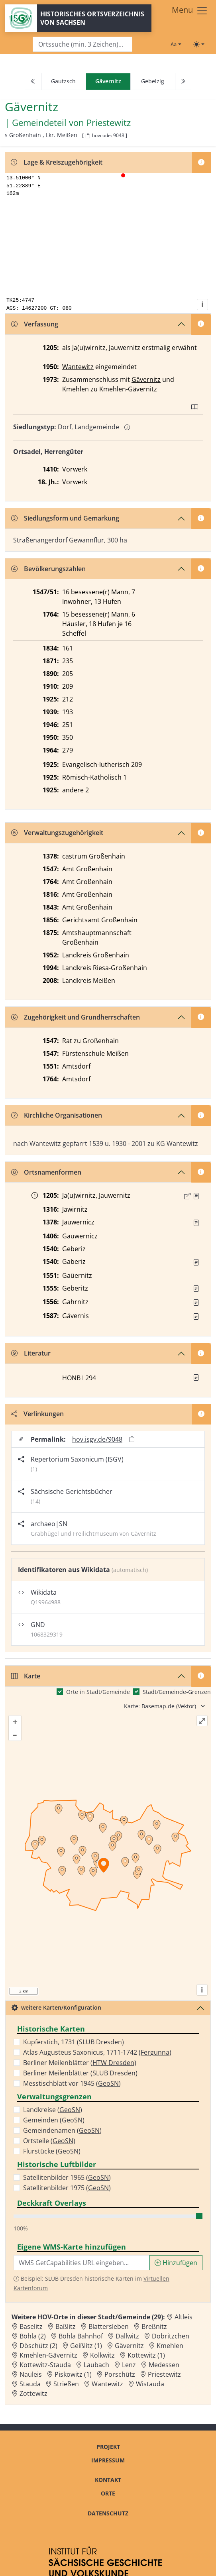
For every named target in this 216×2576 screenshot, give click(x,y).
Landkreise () (52, 2109)
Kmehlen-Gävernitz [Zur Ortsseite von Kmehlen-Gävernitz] (48, 2355)
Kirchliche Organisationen (56, 1115)
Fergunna (155, 2052)
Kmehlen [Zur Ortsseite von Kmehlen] (170, 2345)
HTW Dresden (113, 2062)
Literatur (31, 1353)
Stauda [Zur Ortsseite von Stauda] (30, 2384)
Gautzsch (63, 81)
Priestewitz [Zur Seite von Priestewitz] (108, 122)
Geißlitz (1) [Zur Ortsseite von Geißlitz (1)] (86, 2345)
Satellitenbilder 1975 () (67, 2187)
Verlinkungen (37, 1413)
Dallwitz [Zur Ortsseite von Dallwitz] (127, 2336)
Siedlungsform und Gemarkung (65, 518)
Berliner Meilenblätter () (79, 2062)
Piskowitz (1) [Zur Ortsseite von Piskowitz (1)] (73, 2374)
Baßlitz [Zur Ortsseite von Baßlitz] (65, 2326)
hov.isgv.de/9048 (97, 1439)
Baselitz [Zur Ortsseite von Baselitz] (31, 2326)
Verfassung (34, 324)
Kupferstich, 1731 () (73, 2042)
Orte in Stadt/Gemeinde (98, 1692)
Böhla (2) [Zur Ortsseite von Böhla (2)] (33, 2336)
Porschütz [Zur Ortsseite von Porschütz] (119, 2374)
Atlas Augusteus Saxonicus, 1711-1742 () (97, 2052)
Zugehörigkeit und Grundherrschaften (75, 1017)
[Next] (183, 81)
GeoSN (108, 2083)
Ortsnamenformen (46, 1172)
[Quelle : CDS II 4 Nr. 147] (196, 1196)
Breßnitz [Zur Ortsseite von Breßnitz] (154, 2326)
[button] (196, 1196)
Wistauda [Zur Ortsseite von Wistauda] (150, 2384)
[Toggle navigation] (190, 10)
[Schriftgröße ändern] (176, 44)
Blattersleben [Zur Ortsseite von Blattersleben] (108, 2326)
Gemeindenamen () (62, 2130)
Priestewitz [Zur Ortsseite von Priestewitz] (164, 2374)
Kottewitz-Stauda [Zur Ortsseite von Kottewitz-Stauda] (45, 2364)
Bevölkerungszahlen (48, 568)
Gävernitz (146, 379)
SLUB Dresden (100, 2042)
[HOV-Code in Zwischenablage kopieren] (87, 136)
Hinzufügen (176, 2262)
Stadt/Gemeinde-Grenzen (177, 1692)
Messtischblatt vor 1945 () (72, 2083)
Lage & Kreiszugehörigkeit (56, 162)
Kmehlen (75, 389)
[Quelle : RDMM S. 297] (196, 1223)
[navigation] (108, 81)
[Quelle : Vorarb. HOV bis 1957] (196, 1262)
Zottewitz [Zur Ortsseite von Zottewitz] (33, 2393)
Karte (25, 1676)
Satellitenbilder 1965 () (67, 2177)
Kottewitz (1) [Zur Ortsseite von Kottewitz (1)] (146, 2355)
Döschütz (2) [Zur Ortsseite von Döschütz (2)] (38, 2345)
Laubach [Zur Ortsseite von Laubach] (96, 2364)
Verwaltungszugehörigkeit (57, 832)
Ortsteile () (49, 2140)
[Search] (82, 44)
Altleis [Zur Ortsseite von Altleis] (183, 2317)
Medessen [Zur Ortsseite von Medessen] (164, 2364)
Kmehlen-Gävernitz (128, 389)
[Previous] (33, 81)
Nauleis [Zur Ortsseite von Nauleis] (31, 2374)
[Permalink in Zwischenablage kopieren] (132, 1439)
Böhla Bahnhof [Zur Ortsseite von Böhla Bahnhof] (81, 2336)
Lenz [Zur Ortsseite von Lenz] (129, 2364)
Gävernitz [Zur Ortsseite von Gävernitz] (129, 2345)
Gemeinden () (53, 2120)
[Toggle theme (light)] (199, 44)
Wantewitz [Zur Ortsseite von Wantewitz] (107, 2384)
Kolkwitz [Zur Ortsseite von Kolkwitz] (102, 2355)
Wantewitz (78, 366)
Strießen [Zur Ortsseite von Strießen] (66, 2384)
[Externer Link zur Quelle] (187, 1196)
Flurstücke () (52, 2151)
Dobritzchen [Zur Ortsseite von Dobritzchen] (170, 2336)
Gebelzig (152, 81)
